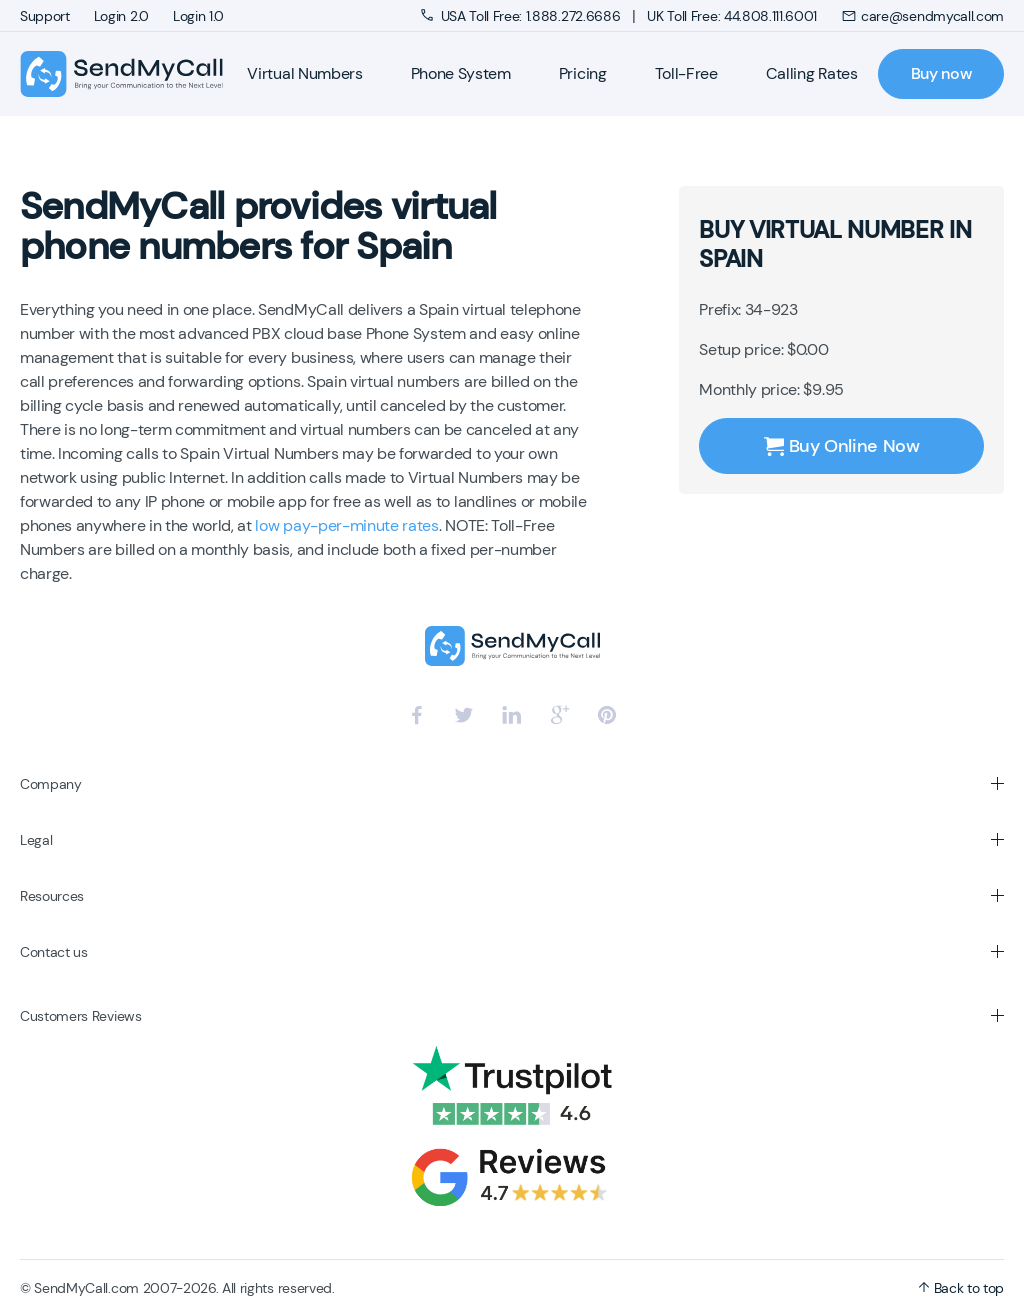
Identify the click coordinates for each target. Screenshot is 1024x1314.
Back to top (961, 1288)
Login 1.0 (198, 16)
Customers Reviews (81, 1016)
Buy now (941, 73)
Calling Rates (812, 73)
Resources (52, 896)
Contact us (54, 952)
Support (45, 16)
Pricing (583, 73)
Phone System (461, 73)
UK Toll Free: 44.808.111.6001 (732, 16)
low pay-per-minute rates (346, 525)
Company (51, 784)
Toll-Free (686, 73)
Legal (36, 840)
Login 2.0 (121, 16)
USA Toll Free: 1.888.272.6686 (522, 16)
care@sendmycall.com (922, 16)
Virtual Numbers (304, 73)
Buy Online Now (842, 446)
